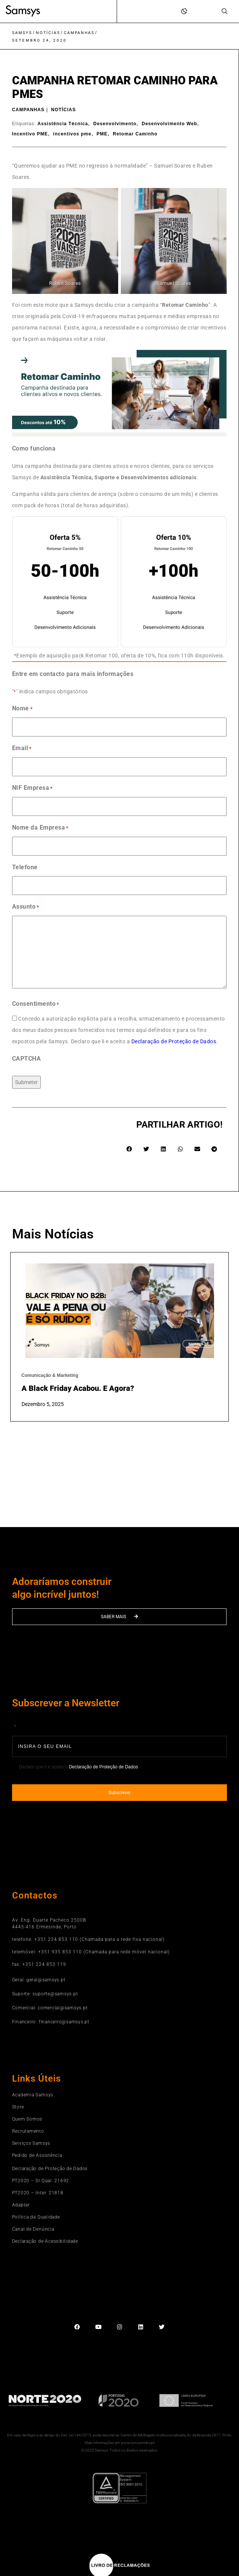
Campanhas (79, 32)
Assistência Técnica (62, 123)
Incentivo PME (30, 134)
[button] (129, 1149)
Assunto (25, 907)
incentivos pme (72, 134)
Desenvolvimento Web (169, 123)
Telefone (25, 867)
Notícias (48, 32)
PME (102, 134)
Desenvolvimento (114, 123)
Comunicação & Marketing (50, 1375)
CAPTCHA (26, 1058)
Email (22, 748)
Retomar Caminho (135, 134)
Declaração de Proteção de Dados (173, 1041)
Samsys (22, 32)
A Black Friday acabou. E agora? (78, 1388)
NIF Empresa (32, 788)
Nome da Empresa (40, 828)
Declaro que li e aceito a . (79, 1767)
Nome (22, 709)
